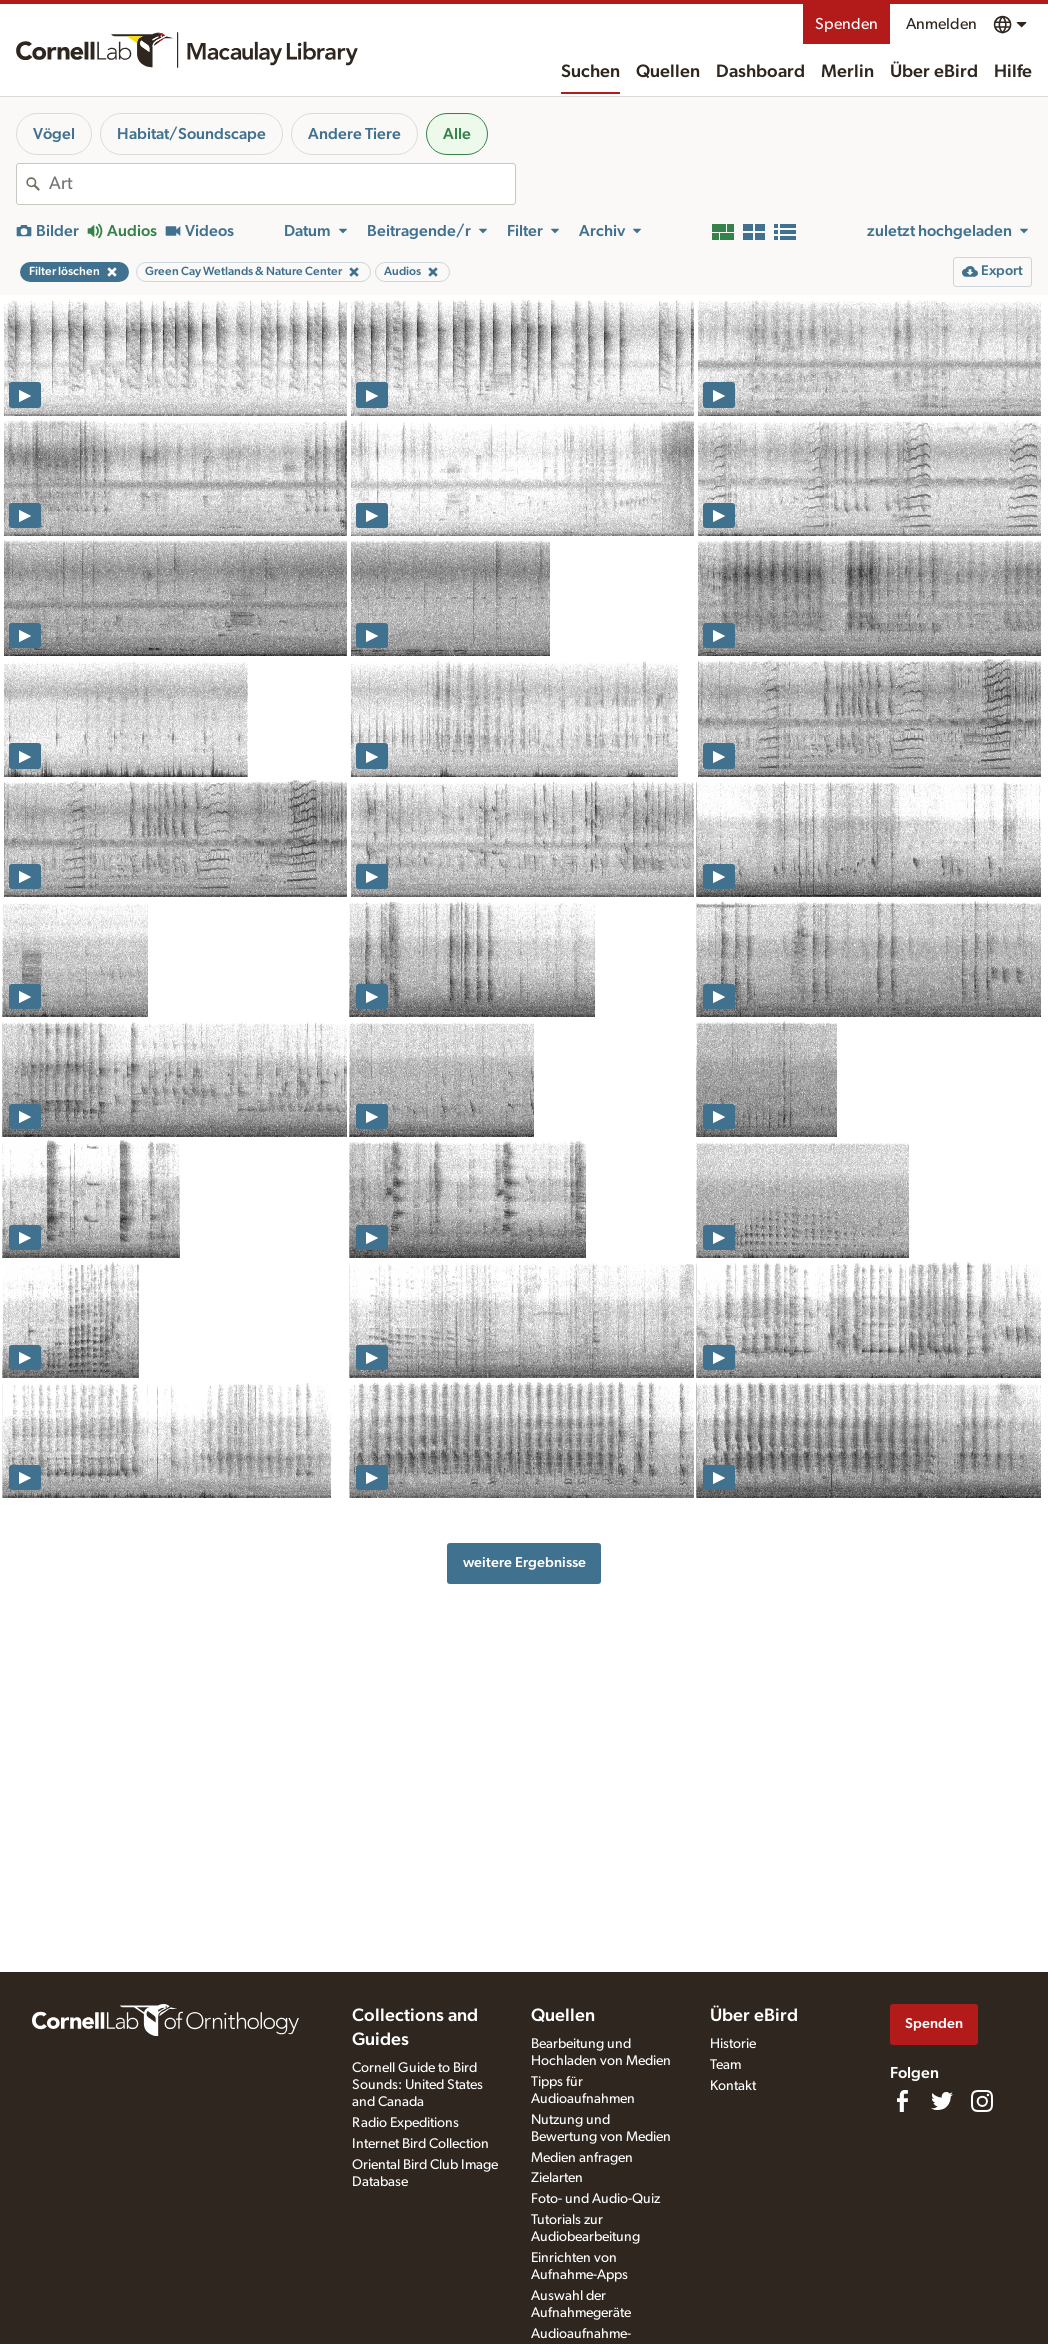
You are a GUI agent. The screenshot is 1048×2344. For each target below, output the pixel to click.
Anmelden (941, 24)
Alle (457, 134)
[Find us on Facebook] (902, 2101)
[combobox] (282, 184)
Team (725, 2065)
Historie (733, 2044)
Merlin (847, 72)
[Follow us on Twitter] (942, 2101)
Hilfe (1013, 72)
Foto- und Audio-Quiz (595, 2199)
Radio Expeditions (405, 2123)
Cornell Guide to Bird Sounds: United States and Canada (417, 2085)
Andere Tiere (354, 134)
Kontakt (733, 2086)
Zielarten (557, 2178)
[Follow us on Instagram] (982, 2101)
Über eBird (934, 72)
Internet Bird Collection (420, 2144)
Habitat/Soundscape (191, 134)
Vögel (54, 134)
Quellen (668, 72)
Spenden (846, 24)
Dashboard (760, 72)
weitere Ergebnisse (524, 1562)
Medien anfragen (582, 2158)
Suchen (590, 72)
